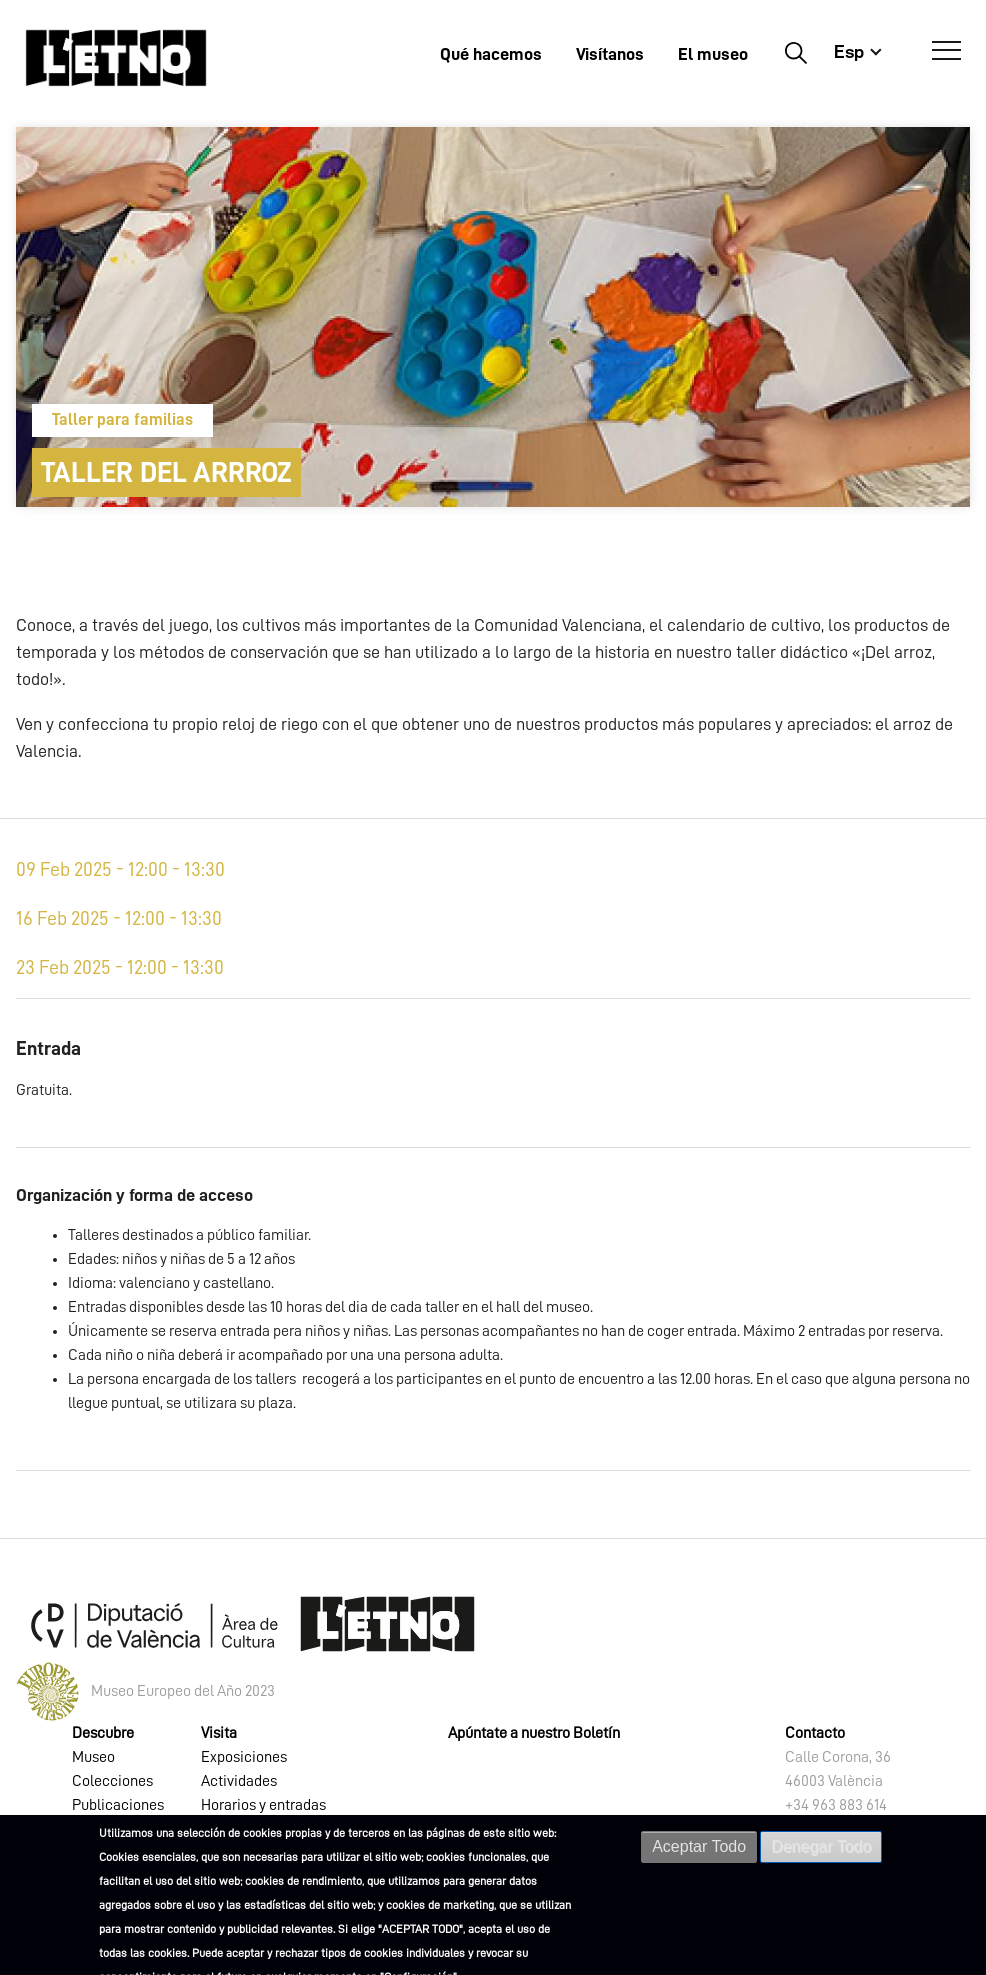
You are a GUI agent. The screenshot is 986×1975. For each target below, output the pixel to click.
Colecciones (112, 1781)
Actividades (239, 1781)
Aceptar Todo (699, 1847)
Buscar (795, 52)
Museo (93, 1757)
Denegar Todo (821, 1847)
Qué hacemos (491, 54)
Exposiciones (244, 1757)
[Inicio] (116, 57)
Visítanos (610, 54)
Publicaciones (118, 1805)
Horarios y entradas (263, 1805)
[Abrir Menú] (946, 51)
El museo (713, 54)
